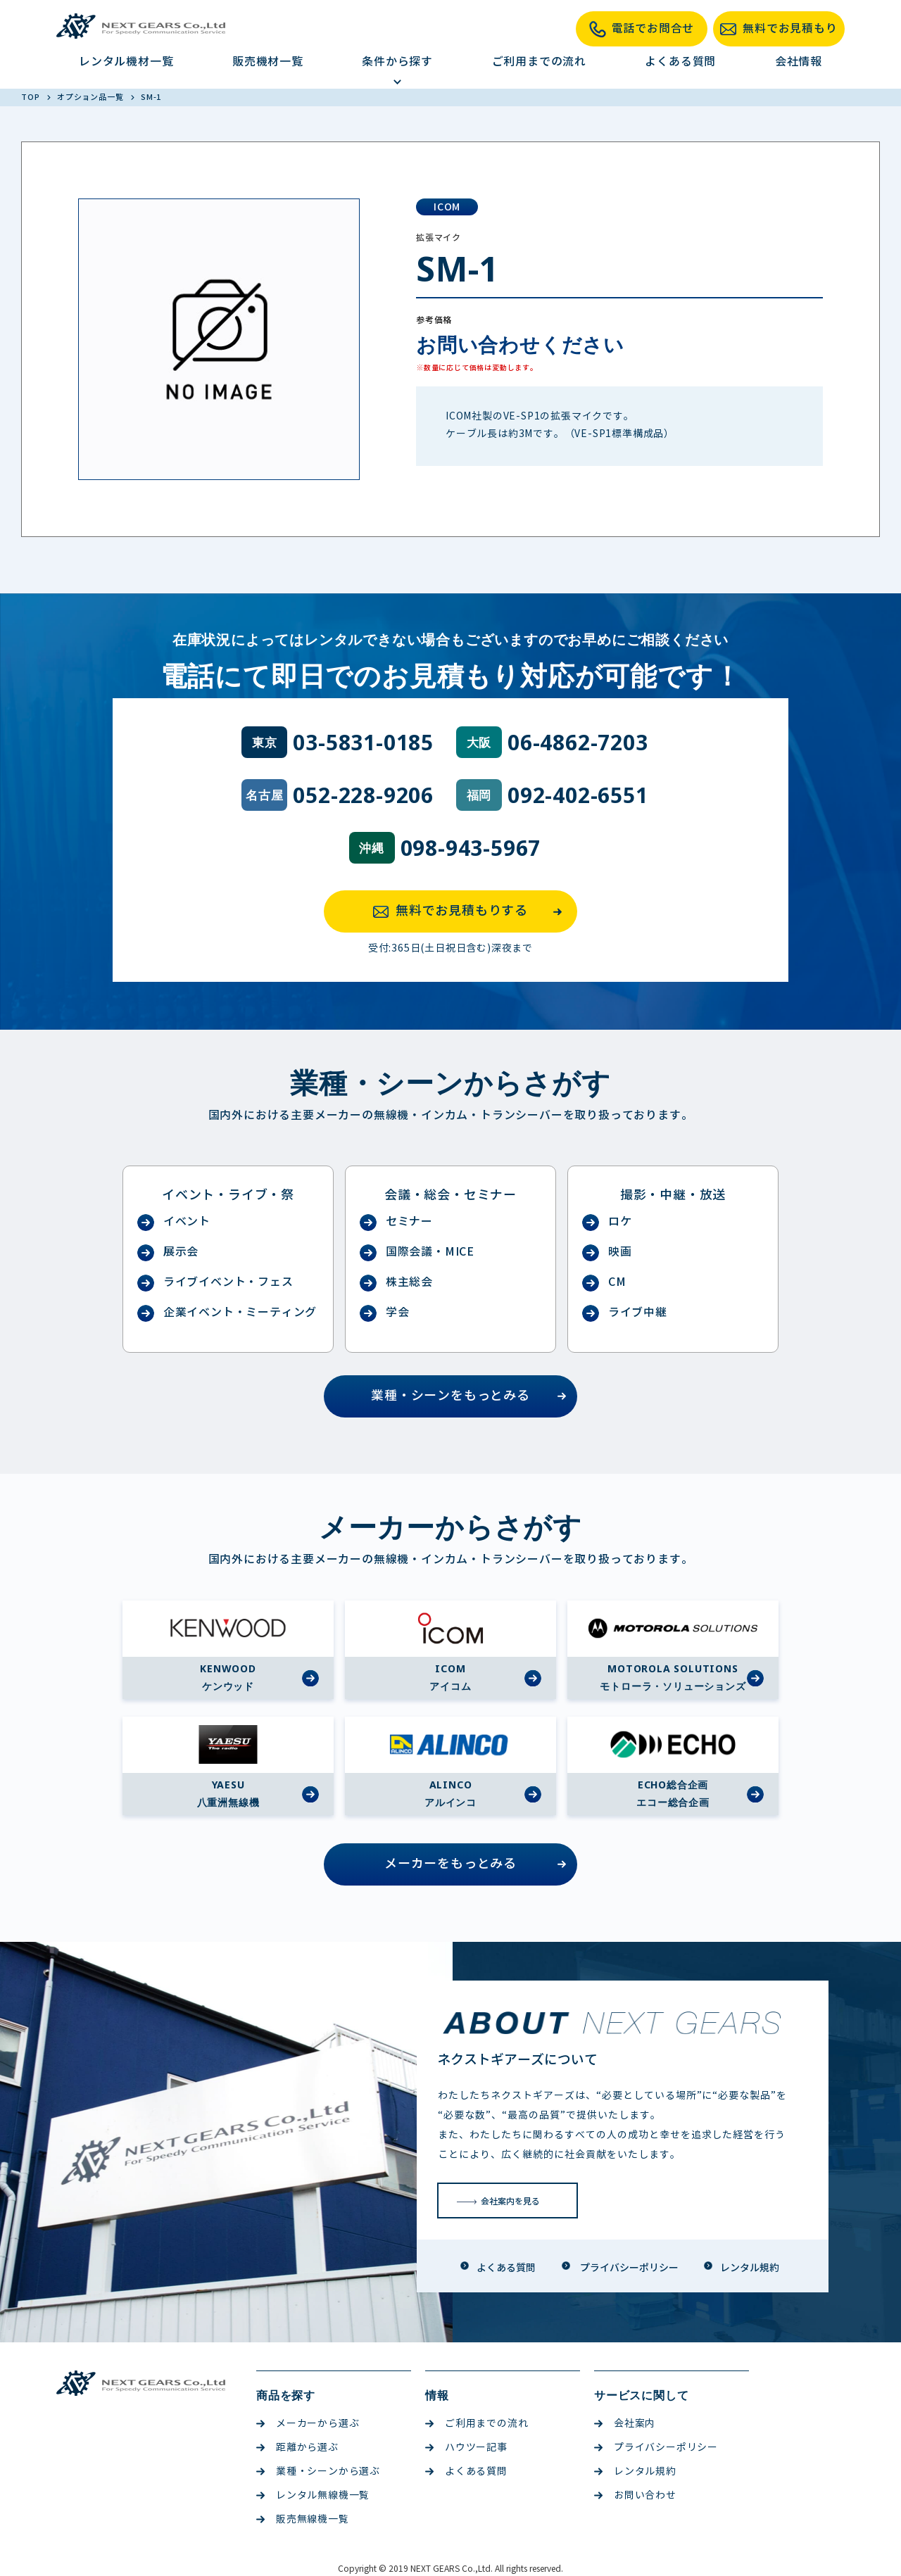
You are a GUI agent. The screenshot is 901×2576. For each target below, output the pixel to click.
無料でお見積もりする (471, 911)
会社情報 (798, 61)
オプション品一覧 (91, 97)
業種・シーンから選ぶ (318, 2471)
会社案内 (624, 2424)
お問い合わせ (635, 2495)
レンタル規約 (635, 2471)
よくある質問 (680, 61)
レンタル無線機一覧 (313, 2495)
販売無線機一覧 (302, 2519)
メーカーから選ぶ (307, 2424)
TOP (31, 97)
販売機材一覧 (267, 61)
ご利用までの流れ (539, 61)
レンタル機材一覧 (126, 61)
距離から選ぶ (297, 2448)
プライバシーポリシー (656, 2448)
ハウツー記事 (466, 2448)
